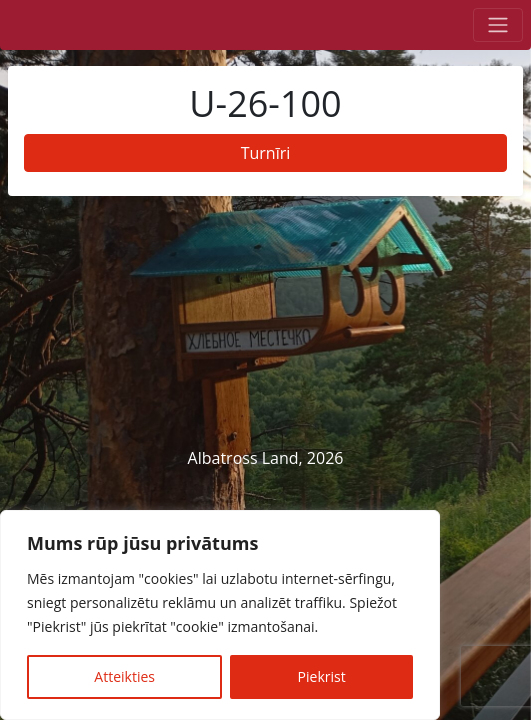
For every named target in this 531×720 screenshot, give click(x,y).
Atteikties (124, 676)
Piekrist (322, 676)
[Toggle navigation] (498, 25)
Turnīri (266, 153)
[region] (220, 615)
